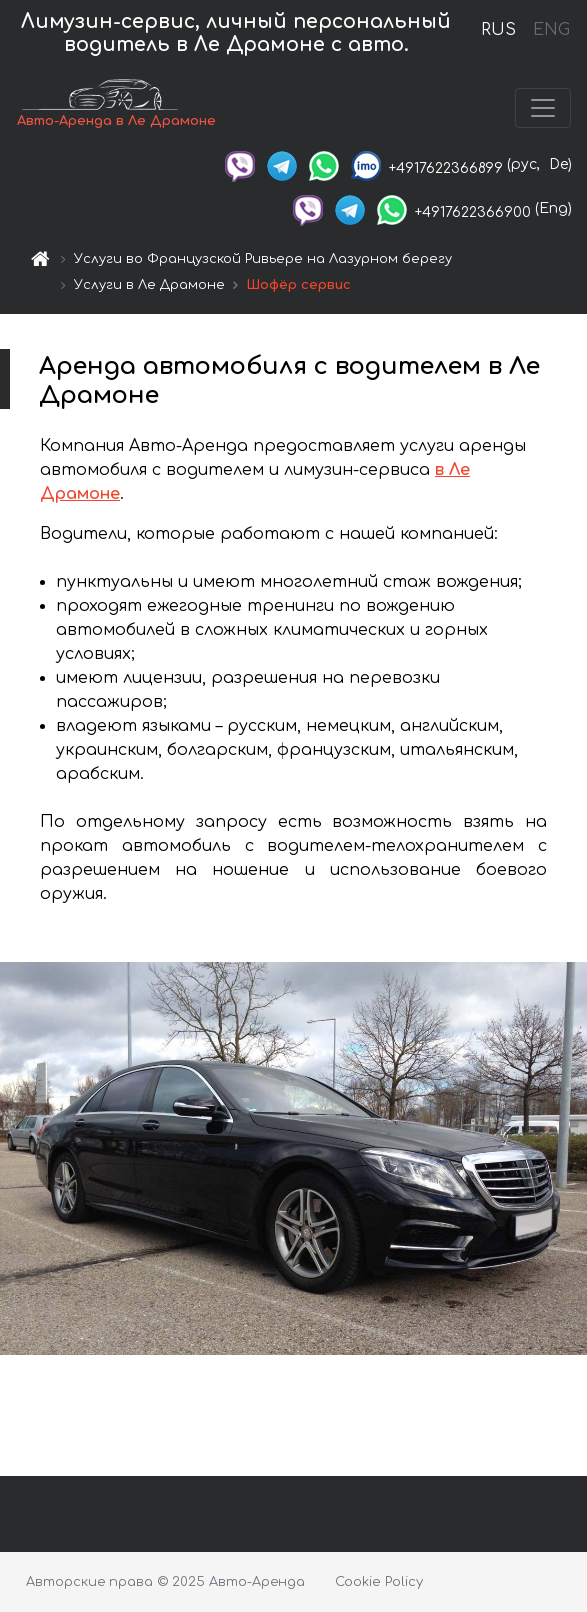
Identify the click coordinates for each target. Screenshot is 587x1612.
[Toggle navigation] (543, 108)
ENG (551, 30)
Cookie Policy (379, 1582)
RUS (498, 30)
